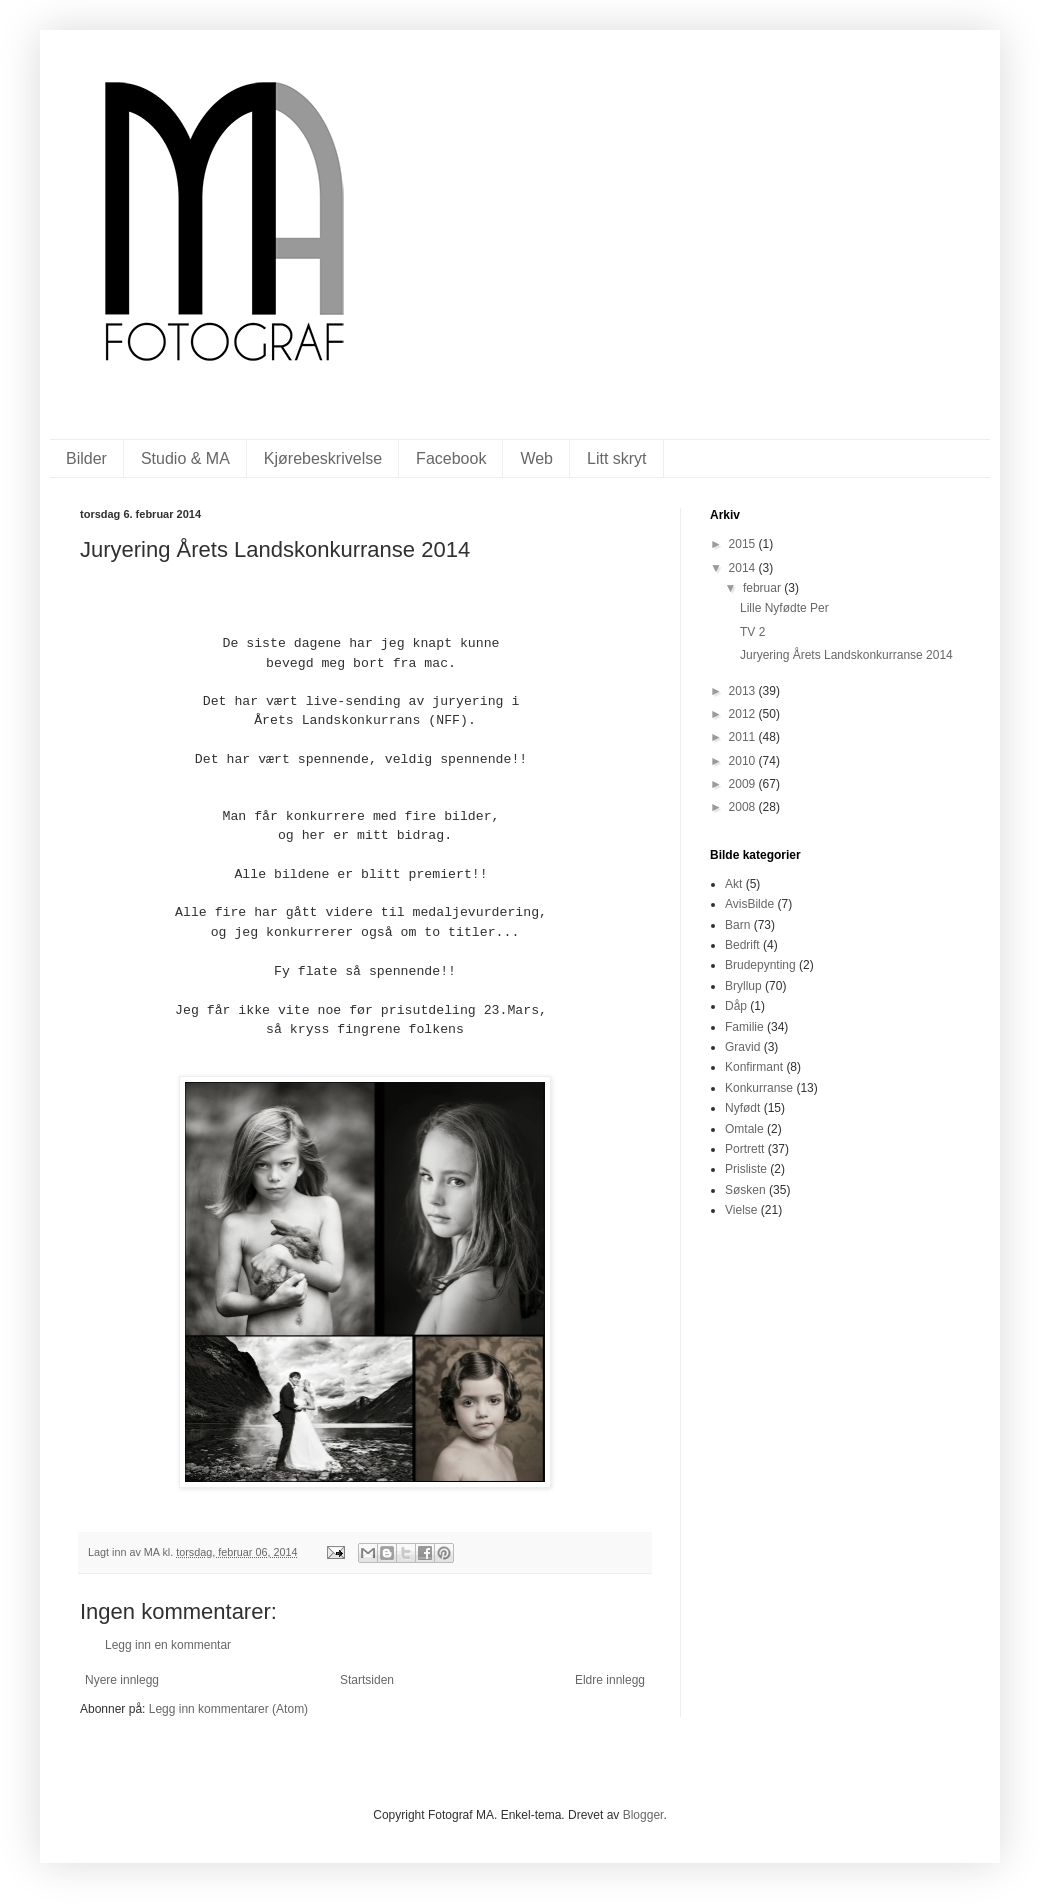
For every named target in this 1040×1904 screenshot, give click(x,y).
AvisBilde (749, 904)
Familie (744, 1027)
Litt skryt (617, 458)
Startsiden (367, 1680)
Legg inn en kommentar (168, 1645)
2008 (744, 807)
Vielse (741, 1210)
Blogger (643, 1815)
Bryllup (743, 986)
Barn (737, 925)
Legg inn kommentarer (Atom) (228, 1709)
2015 (744, 544)
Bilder (86, 458)
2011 (744, 737)
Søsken (745, 1190)
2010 (744, 761)
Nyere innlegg (122, 1680)
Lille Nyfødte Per (784, 608)
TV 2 (752, 632)
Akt (733, 884)
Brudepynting (760, 965)
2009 (744, 784)
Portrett (744, 1149)
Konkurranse (759, 1088)
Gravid (742, 1047)
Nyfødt (742, 1108)
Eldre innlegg (610, 1680)
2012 (744, 714)
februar (763, 588)
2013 (744, 691)
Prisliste (746, 1169)
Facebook (451, 458)
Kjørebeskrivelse (323, 458)
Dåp (736, 1006)
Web (536, 458)
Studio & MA (185, 458)
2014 (744, 568)
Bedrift (742, 945)
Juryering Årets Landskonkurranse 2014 (846, 655)
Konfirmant (754, 1067)
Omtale (744, 1129)
